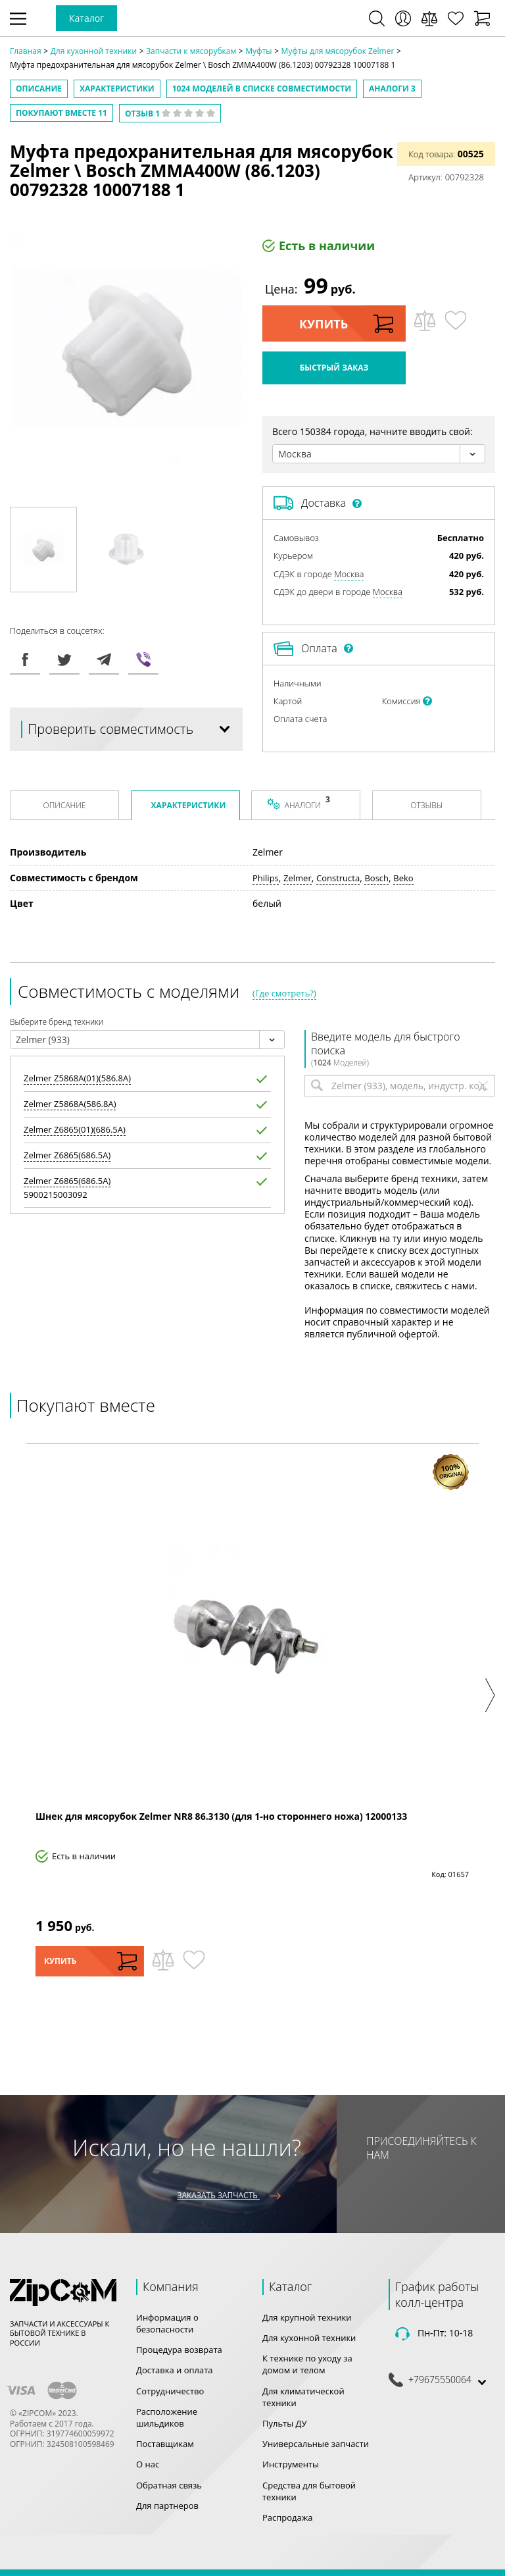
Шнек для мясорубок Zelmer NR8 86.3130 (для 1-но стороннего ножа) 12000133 (221, 1816)
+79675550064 (439, 2380)
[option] (43, 549)
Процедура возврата (179, 2350)
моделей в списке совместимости (261, 88)
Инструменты (290, 2464)
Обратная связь (169, 2485)
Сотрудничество (170, 2391)
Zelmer (297, 878)
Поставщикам (165, 2444)
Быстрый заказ (334, 367)
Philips (265, 878)
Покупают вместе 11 (61, 112)
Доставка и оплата (174, 2370)
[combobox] (378, 453)
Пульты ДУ (284, 2423)
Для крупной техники (307, 2317)
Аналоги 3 (392, 88)
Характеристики (117, 88)
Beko (403, 878)
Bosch (376, 878)
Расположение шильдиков (166, 2417)
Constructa (338, 878)
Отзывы (426, 805)
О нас (147, 2464)
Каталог (86, 18)
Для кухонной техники (309, 2338)
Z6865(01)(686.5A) (75, 1129)
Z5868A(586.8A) (70, 1104)
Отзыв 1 (170, 113)
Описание (39, 88)
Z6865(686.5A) (67, 1155)
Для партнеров (167, 2506)
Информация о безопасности (167, 2323)
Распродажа (287, 2517)
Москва (349, 574)
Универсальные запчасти (315, 2444)
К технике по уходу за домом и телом (307, 2364)
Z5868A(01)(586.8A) (77, 1078)
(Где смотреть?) (284, 993)
